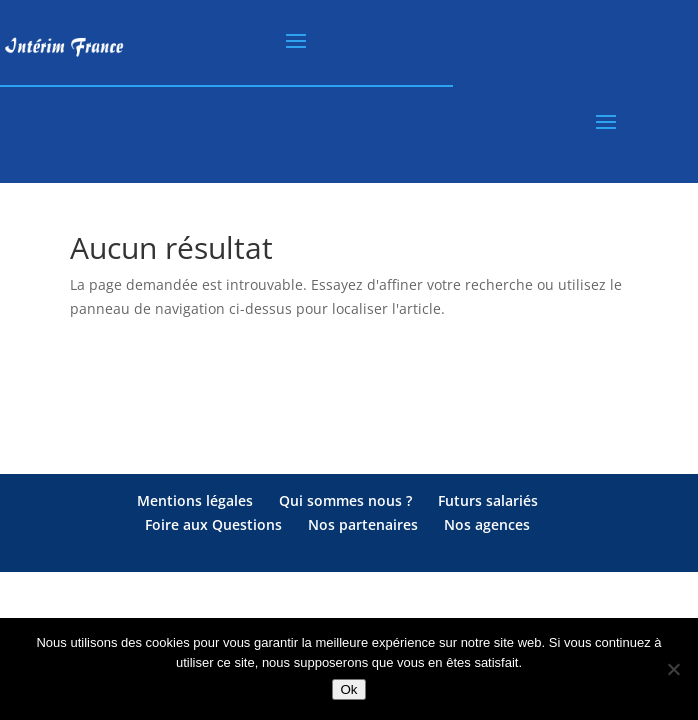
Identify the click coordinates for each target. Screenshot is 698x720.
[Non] (673, 669)
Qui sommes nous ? (345, 500)
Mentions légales (195, 500)
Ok (348, 689)
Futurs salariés (488, 500)
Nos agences (487, 524)
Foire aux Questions (213, 524)
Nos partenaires (363, 524)
